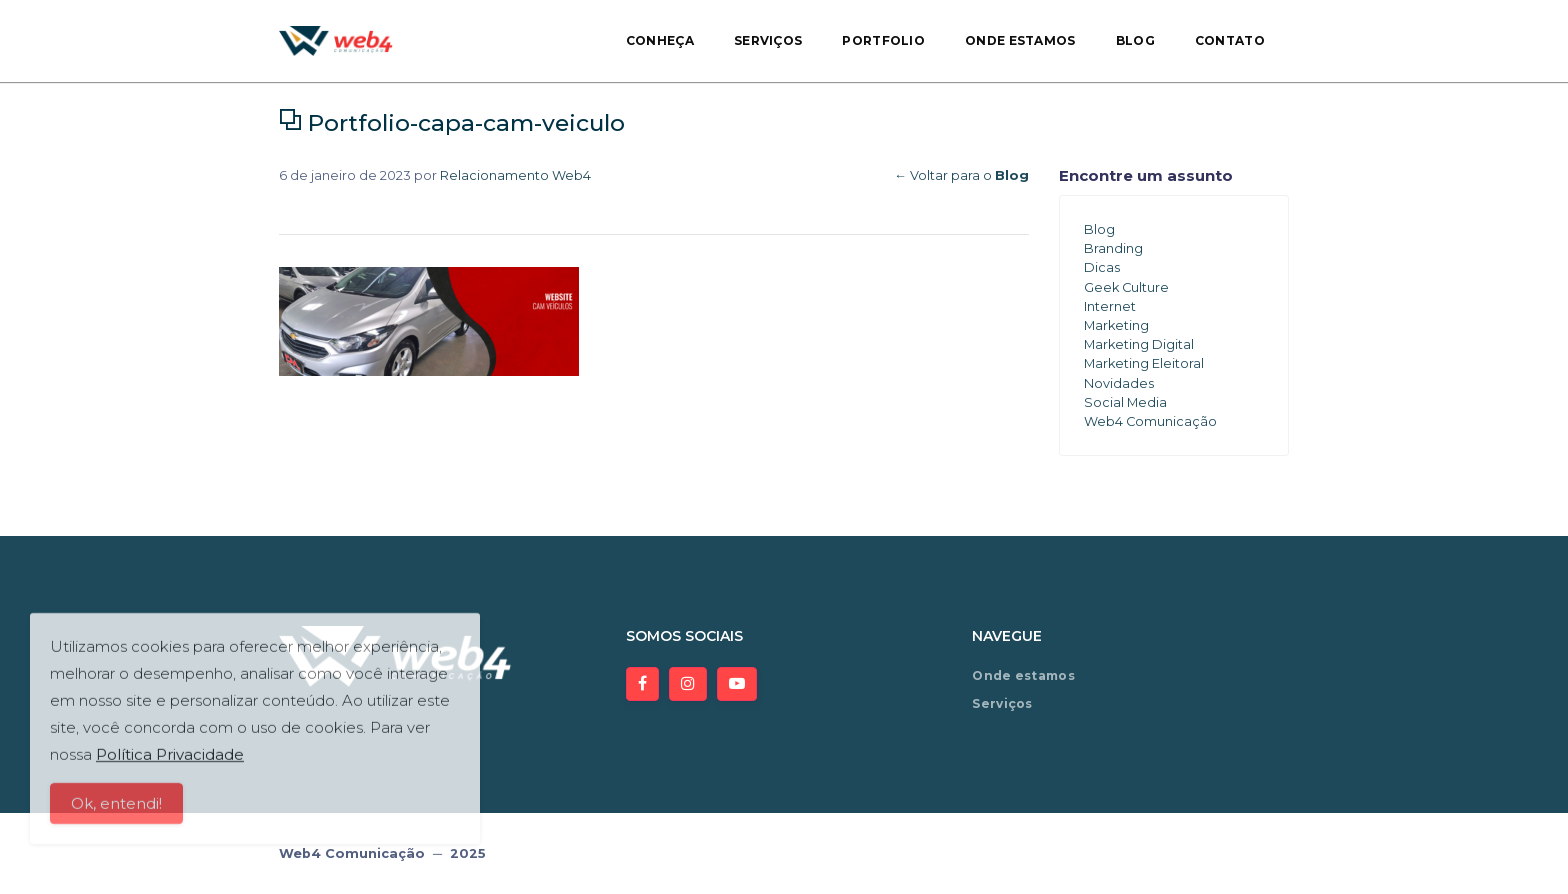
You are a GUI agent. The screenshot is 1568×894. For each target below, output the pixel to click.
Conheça (660, 40)
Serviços (768, 40)
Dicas (1102, 267)
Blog (1135, 40)
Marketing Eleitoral (1144, 363)
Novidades (1119, 383)
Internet (1110, 306)
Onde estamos (1020, 40)
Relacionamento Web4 (515, 175)
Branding (1113, 248)
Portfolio (883, 40)
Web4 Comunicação (1150, 421)
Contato (1230, 40)
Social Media (1125, 402)
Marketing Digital (1139, 344)
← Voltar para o (961, 175)
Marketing (1116, 325)
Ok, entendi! (116, 811)
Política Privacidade (170, 762)
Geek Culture (1126, 287)
